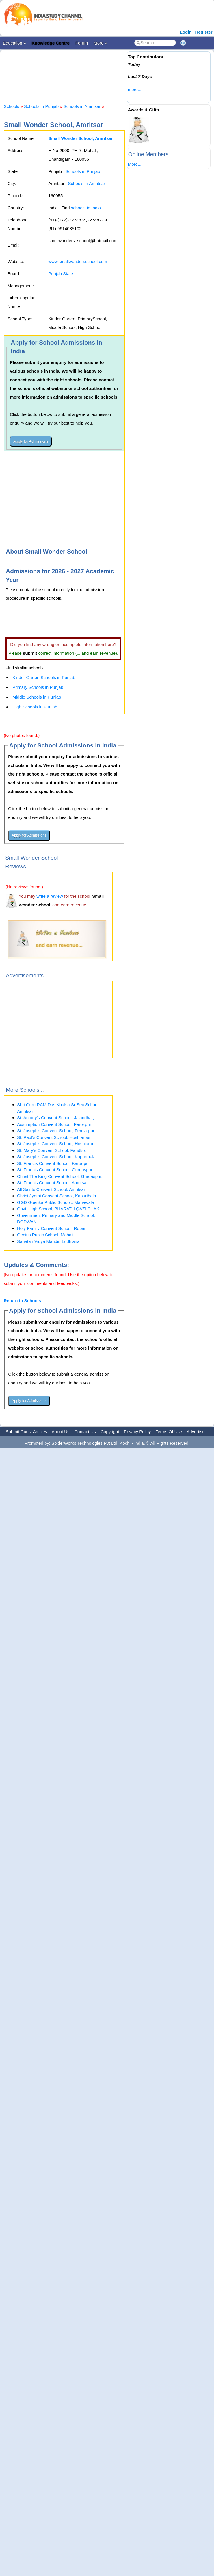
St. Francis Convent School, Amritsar (52, 1182)
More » (100, 42)
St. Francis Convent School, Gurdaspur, (55, 1169)
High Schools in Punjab (34, 706)
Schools (11, 106)
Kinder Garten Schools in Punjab (43, 677)
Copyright (110, 1431)
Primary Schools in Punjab (37, 687)
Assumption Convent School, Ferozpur (54, 1124)
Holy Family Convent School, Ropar (51, 1228)
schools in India (86, 207)
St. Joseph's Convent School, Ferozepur (55, 1130)
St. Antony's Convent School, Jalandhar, (55, 1117)
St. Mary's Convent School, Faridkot (51, 1150)
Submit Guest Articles (26, 1431)
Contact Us (85, 1431)
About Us (61, 1431)
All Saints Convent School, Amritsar (51, 1189)
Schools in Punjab (41, 106)
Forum (81, 42)
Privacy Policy (137, 1431)
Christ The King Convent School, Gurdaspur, (60, 1176)
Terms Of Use (169, 1431)
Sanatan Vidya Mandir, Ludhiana (48, 1241)
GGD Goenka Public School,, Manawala (55, 1202)
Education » (14, 42)
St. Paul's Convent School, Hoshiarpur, (54, 1137)
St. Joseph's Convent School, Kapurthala (56, 1156)
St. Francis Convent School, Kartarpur (53, 1163)
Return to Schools (22, 1300)
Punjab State (60, 273)
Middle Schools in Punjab (36, 697)
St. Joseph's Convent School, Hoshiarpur (56, 1143)
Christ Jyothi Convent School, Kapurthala (56, 1195)
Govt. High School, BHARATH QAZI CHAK (58, 1208)
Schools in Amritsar (82, 106)
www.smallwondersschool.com (77, 261)
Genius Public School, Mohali (45, 1234)
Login (186, 31)
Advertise (196, 1431)
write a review (49, 896)
